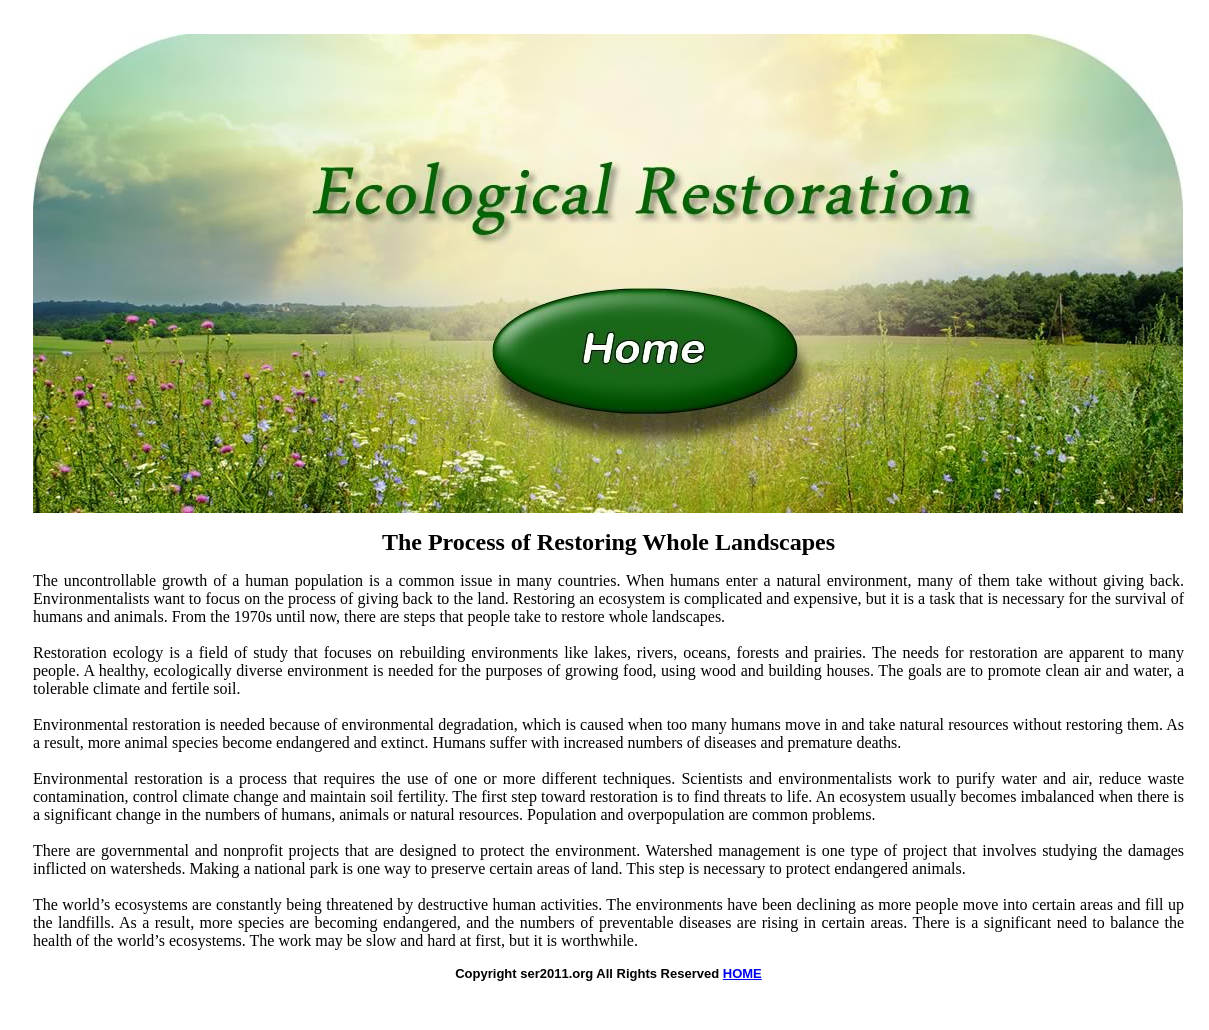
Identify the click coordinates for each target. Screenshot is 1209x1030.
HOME (742, 973)
